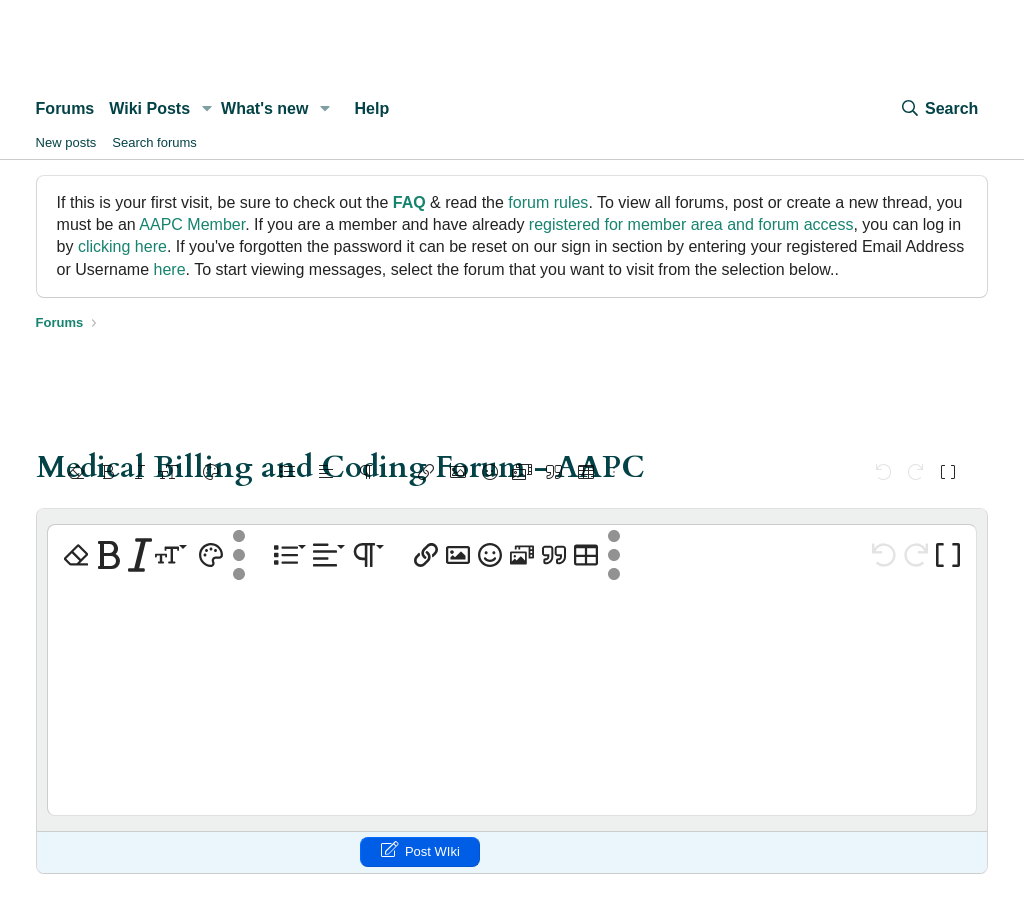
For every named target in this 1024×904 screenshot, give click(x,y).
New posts (66, 142)
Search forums (154, 142)
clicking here (122, 246)
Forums (65, 108)
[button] (206, 109)
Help (372, 108)
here (170, 269)
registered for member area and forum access (691, 224)
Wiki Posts (149, 108)
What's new (264, 108)
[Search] (939, 109)
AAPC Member (192, 224)
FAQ (409, 202)
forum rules (548, 202)
